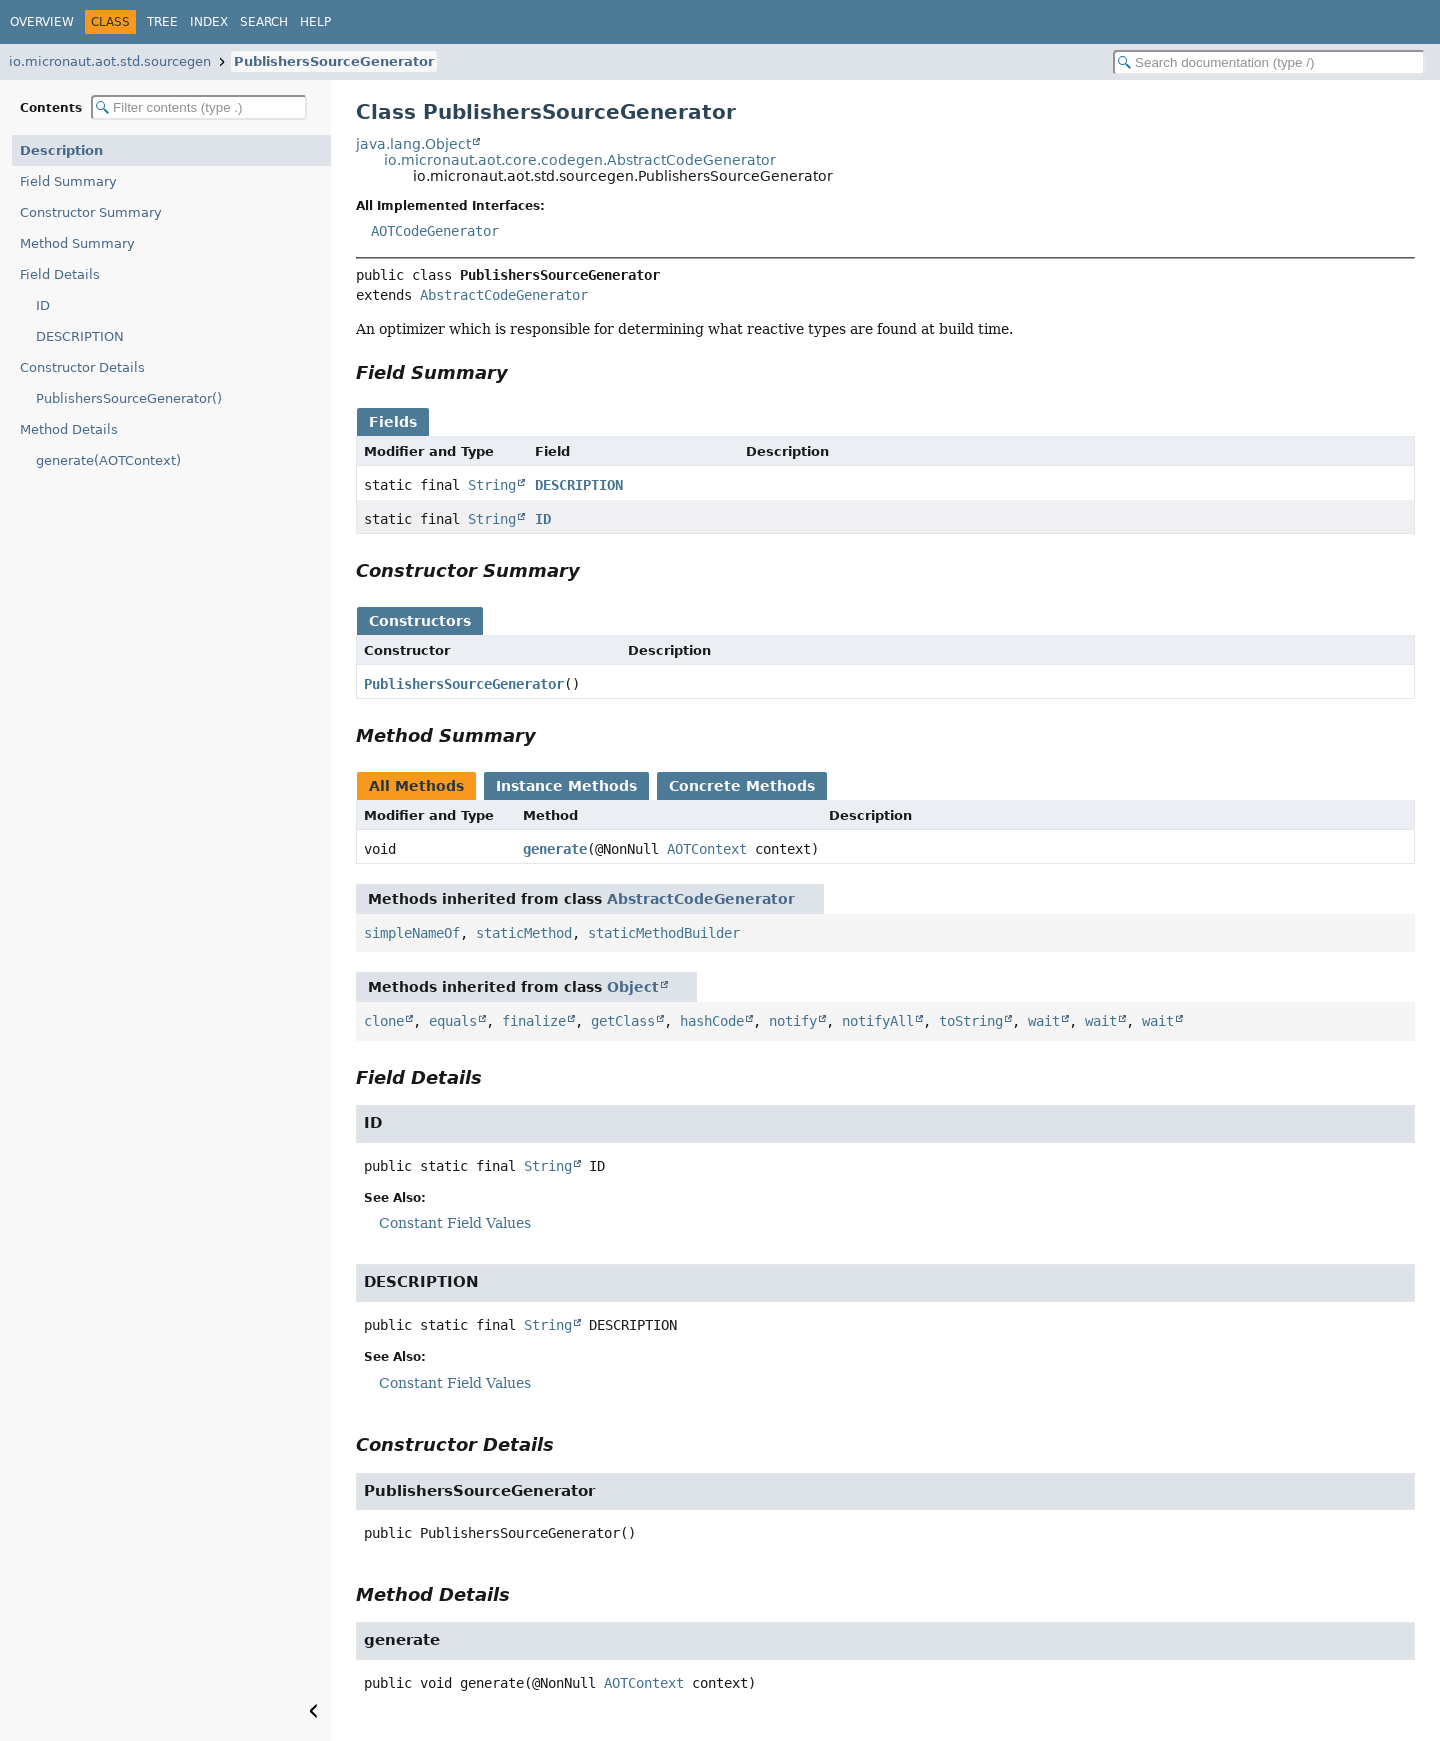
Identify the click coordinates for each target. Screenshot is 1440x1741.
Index (209, 22)
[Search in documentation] (1269, 62)
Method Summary (77, 243)
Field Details (60, 274)
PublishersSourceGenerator (334, 61)
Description (61, 150)
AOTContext (707, 849)
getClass (623, 1021)
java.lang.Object (413, 144)
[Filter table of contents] (199, 107)
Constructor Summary (91, 212)
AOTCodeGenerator (435, 231)
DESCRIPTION (80, 336)
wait (1044, 1021)
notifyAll (878, 1021)
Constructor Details (82, 367)
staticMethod (524, 933)
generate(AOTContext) (108, 460)
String (492, 485)
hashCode (712, 1021)
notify (793, 1021)
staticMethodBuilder (664, 933)
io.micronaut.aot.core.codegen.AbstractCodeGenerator (580, 160)
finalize (534, 1021)
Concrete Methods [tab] (742, 786)
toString (971, 1021)
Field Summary (68, 181)
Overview (42, 22)
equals (453, 1021)
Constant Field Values (455, 1223)
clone (384, 1021)
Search (264, 22)
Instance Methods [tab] (566, 786)
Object (633, 987)
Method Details (69, 429)
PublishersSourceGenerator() (129, 398)
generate (555, 849)
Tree (162, 22)
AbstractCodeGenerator (504, 295)
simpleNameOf (412, 933)
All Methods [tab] (416, 786)
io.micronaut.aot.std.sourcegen (110, 61)
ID (43, 305)
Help (315, 22)
